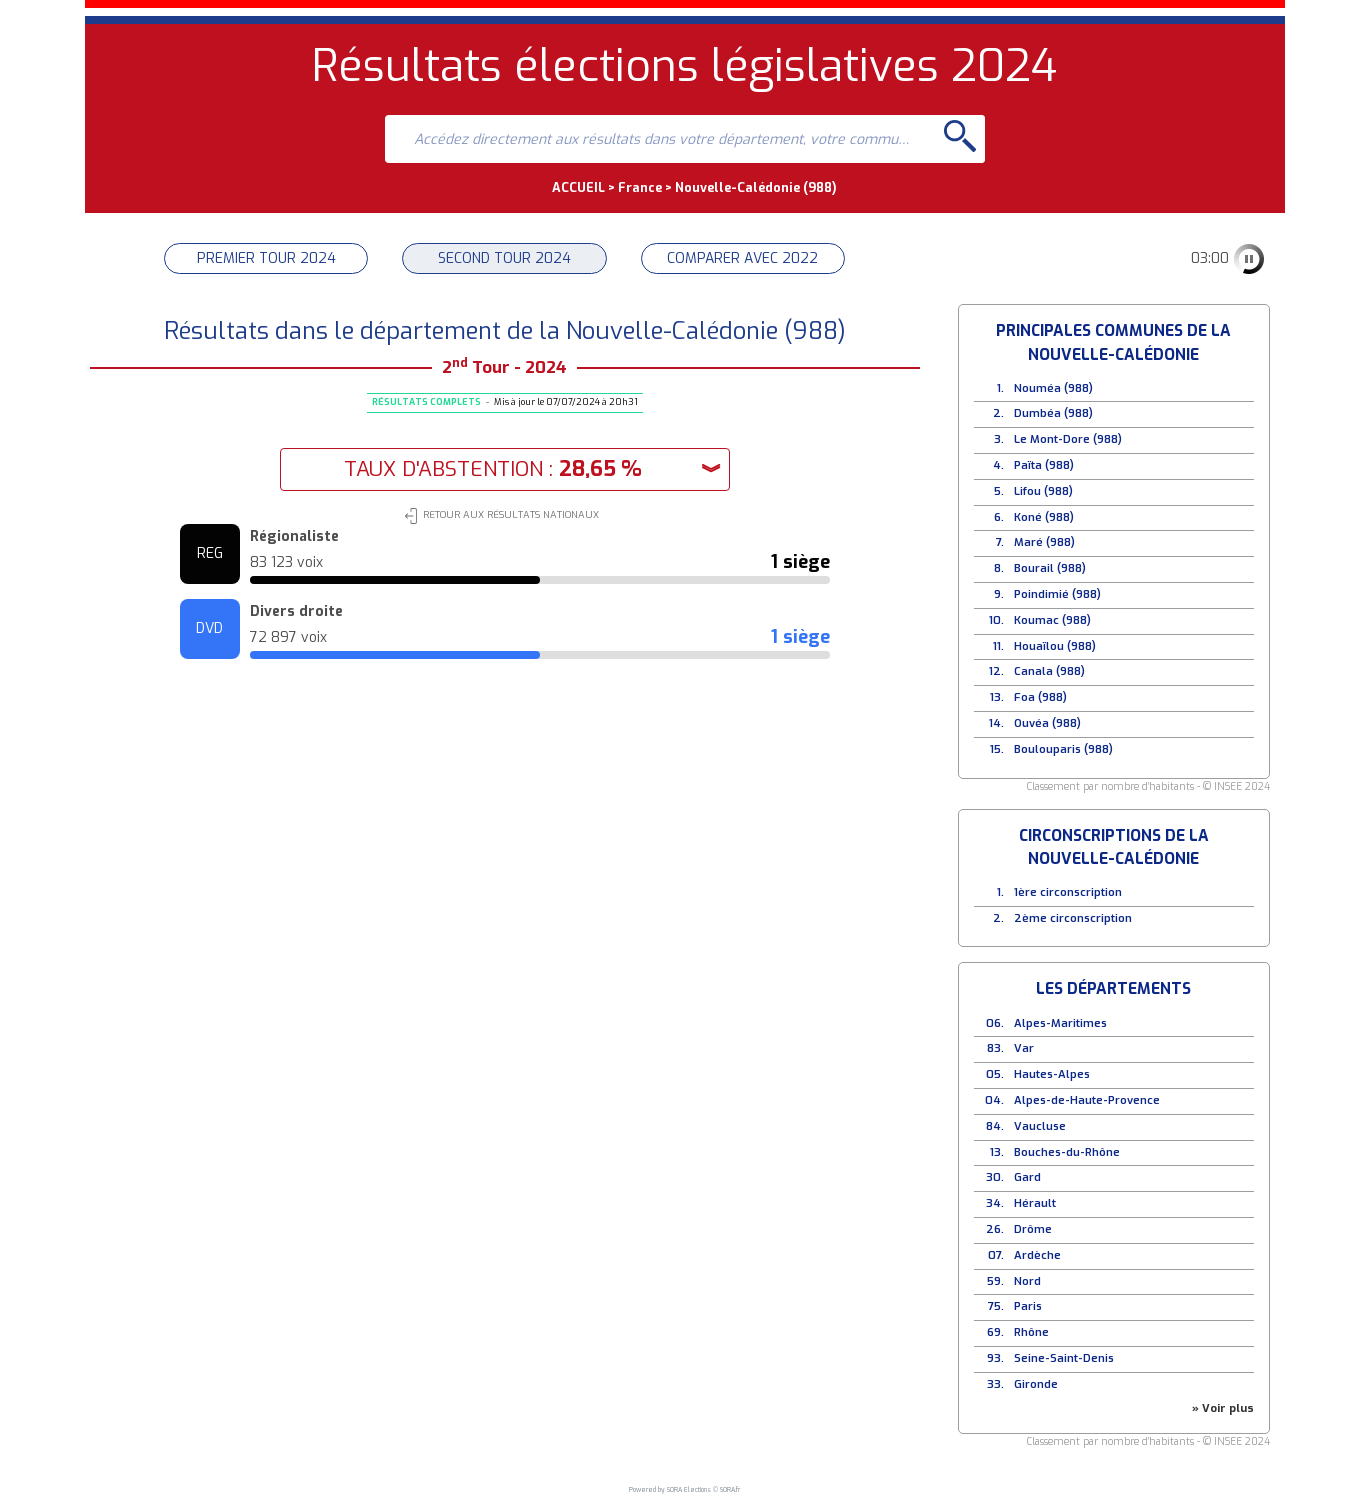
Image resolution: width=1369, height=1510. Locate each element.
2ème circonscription (1073, 918)
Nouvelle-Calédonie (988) (756, 187)
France (640, 187)
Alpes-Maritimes (1060, 1023)
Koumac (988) (1052, 620)
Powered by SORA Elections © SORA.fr (684, 1489)
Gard (1027, 1177)
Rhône (1031, 1332)
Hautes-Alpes (1052, 1074)
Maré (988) (1044, 542)
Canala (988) (1049, 671)
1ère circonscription (1068, 892)
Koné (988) (1044, 517)
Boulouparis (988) (1063, 749)
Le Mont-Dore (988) (1068, 439)
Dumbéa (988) (1053, 413)
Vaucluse (1040, 1126)
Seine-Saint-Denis (1064, 1358)
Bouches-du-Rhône (1067, 1152)
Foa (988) (1040, 697)
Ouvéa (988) (1047, 723)
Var (1024, 1048)
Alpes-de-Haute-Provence (1087, 1100)
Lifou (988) (1043, 491)
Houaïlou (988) (1055, 646)
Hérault (1035, 1203)
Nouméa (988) (1053, 388)
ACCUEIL (578, 187)
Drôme (1033, 1229)
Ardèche (1037, 1255)
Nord (1027, 1281)
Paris (1028, 1306)
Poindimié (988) (1057, 594)
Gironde (1036, 1384)
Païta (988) (1044, 465)
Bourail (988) (1050, 568)
